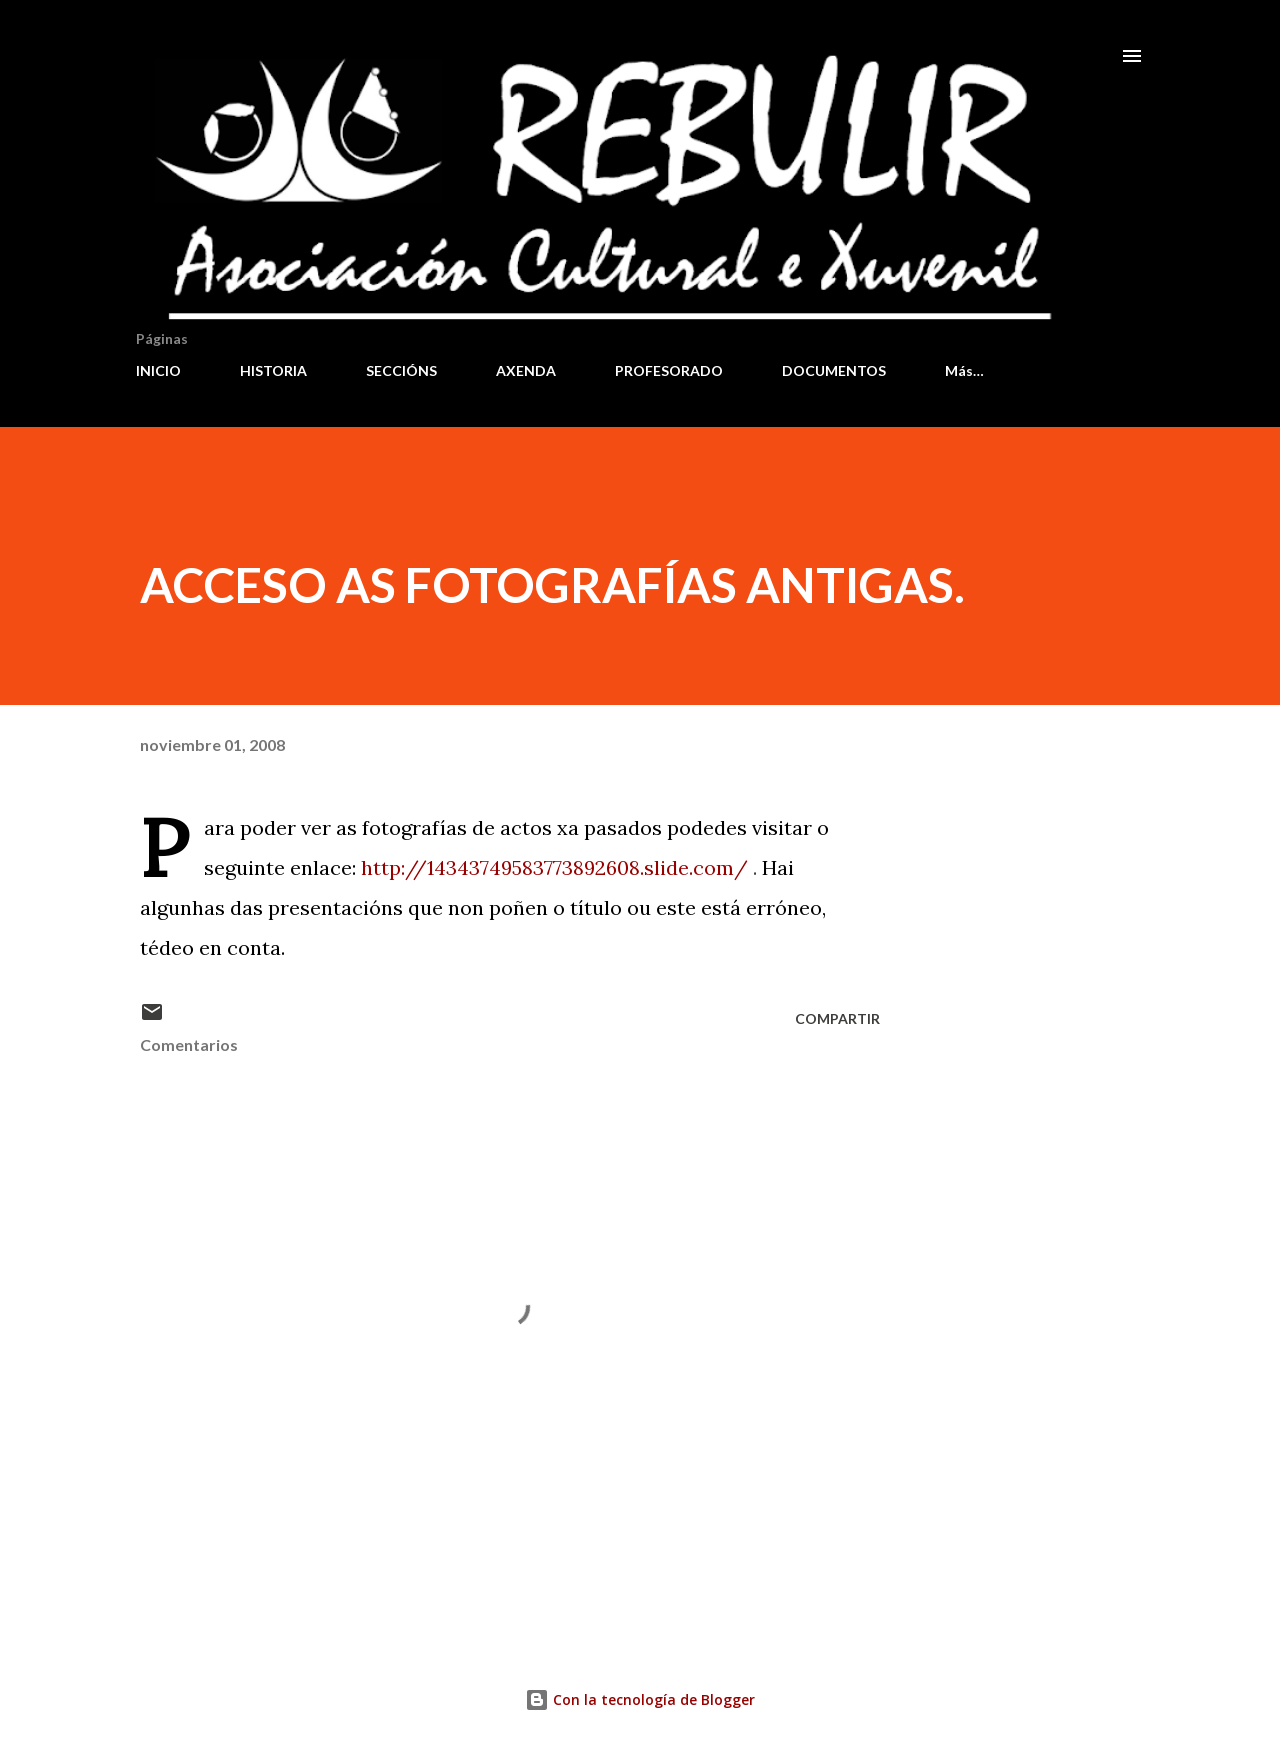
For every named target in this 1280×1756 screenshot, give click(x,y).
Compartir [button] (837, 1018)
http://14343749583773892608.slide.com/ (554, 867)
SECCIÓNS (401, 370)
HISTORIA (273, 370)
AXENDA (526, 370)
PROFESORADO (669, 370)
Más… (964, 370)
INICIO (158, 370)
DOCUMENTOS (834, 370)
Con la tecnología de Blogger (640, 1699)
